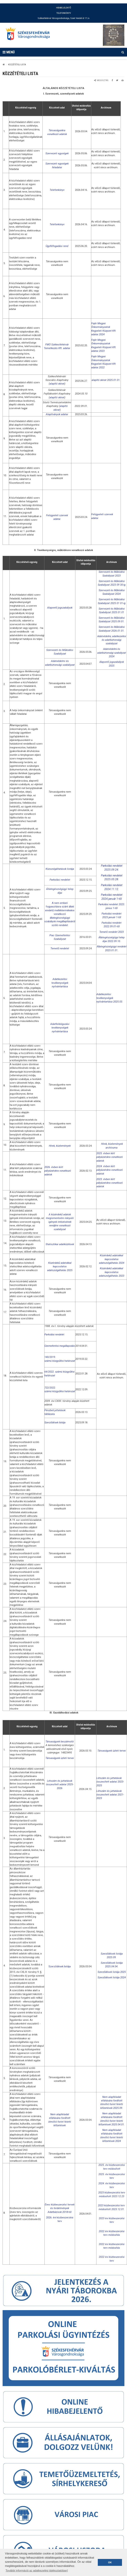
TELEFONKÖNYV (63, 13)
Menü (9, 52)
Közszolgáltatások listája (60, 868)
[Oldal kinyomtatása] (122, 80)
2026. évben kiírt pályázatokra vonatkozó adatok (57, 1171)
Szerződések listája (54, 1422)
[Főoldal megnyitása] (29, 35)
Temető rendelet (59, 948)
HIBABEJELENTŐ (63, 7)
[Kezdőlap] (4, 64)
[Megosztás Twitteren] (117, 80)
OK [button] (110, 2562)
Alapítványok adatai (57, 414)
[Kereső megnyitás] (122, 52)
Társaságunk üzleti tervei (59, 1758)
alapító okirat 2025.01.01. (106, 380)
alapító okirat (57, 383)
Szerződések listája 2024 (112, 1977)
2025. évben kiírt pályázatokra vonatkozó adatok (109, 1157)
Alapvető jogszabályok (59, 607)
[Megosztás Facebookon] (112, 80)
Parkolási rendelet (60, 879)
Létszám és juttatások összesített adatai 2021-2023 (110, 1794)
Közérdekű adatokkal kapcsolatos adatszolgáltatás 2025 (59, 1266)
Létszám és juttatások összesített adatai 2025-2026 (59, 1784)
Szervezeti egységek (57, 153)
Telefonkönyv (57, 224)
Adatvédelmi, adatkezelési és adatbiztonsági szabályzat (111, 640)
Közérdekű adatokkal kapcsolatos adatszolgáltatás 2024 (111, 1259)
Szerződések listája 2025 (112, 1971)
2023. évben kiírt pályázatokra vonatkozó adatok (109, 1183)
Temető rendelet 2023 (111, 931)
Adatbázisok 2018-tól (60, 2212)
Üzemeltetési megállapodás (59, 1345)
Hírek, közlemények (60, 1145)
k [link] (51, 1214)
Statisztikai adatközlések (60, 1244)
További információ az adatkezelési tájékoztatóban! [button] (37, 2570)
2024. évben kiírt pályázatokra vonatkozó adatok (109, 1170)
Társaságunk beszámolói (59, 1741)
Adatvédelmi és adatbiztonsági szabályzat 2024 (111, 652)
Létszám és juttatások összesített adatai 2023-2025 (110, 1782)
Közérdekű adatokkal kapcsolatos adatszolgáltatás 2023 (111, 1272)
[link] (53, 1391)
